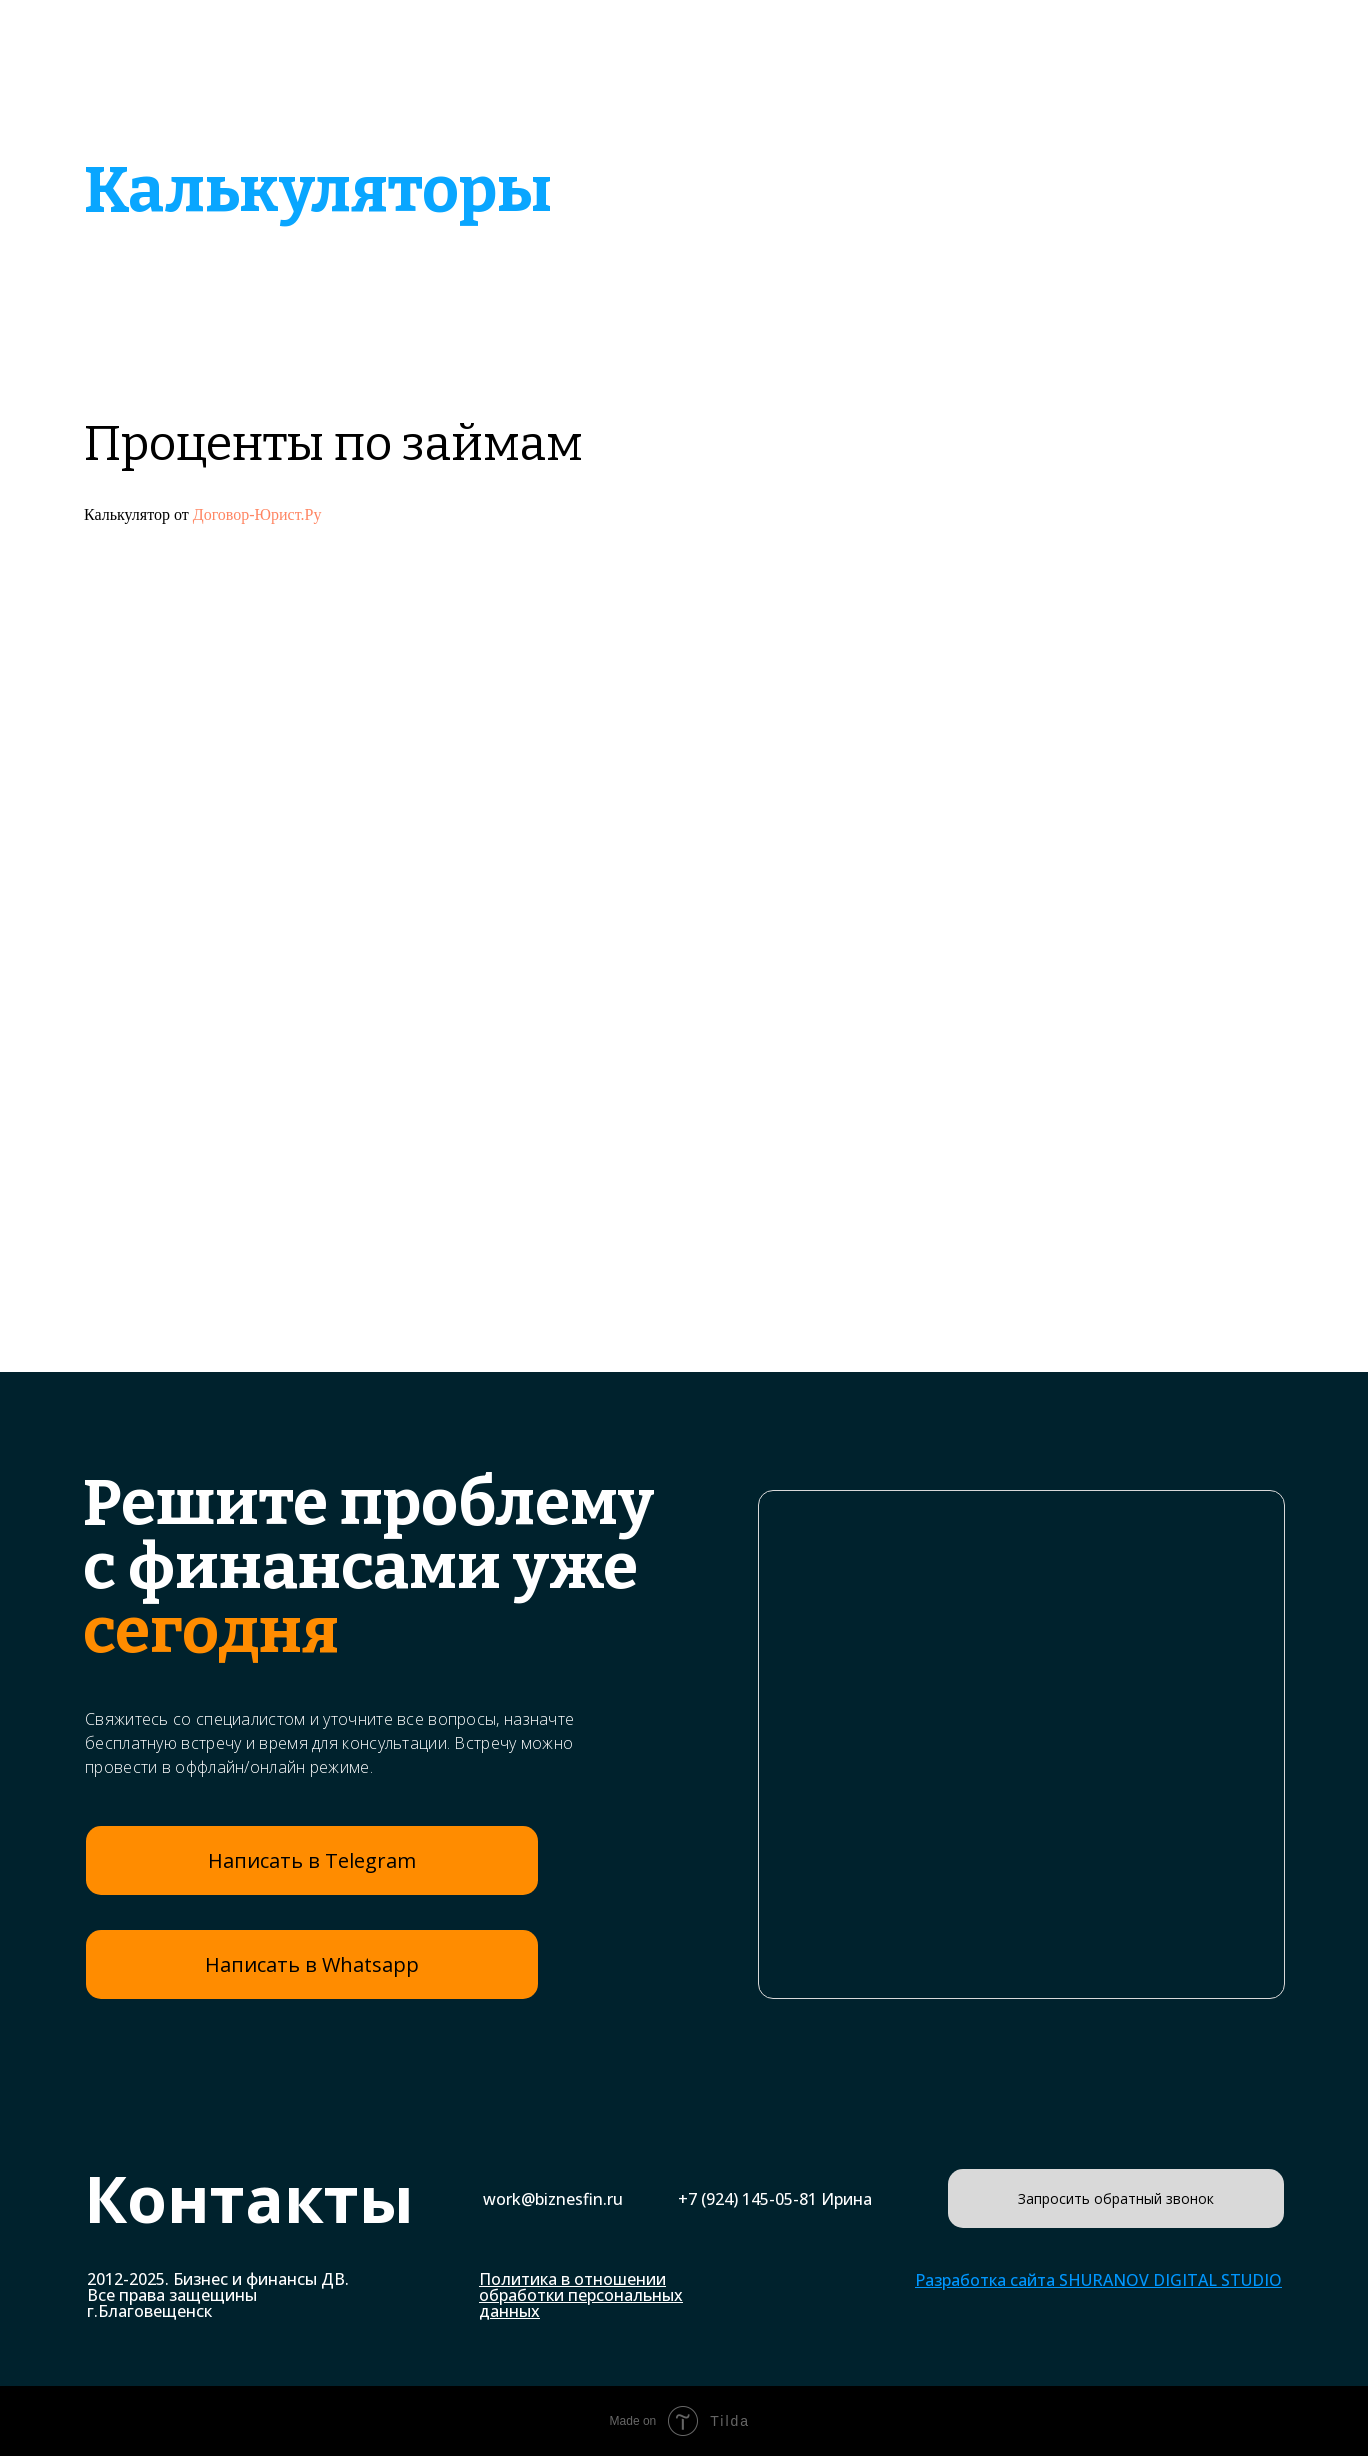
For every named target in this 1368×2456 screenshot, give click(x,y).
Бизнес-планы (638, 46)
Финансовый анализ (755, 102)
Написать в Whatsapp (312, 1964)
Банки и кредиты (533, 102)
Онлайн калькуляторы (997, 102)
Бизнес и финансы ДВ (243, 63)
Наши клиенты (1003, 46)
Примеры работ (820, 46)
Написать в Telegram (312, 1860)
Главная (531, 36)
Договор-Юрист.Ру (257, 514)
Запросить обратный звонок (1116, 2198)
